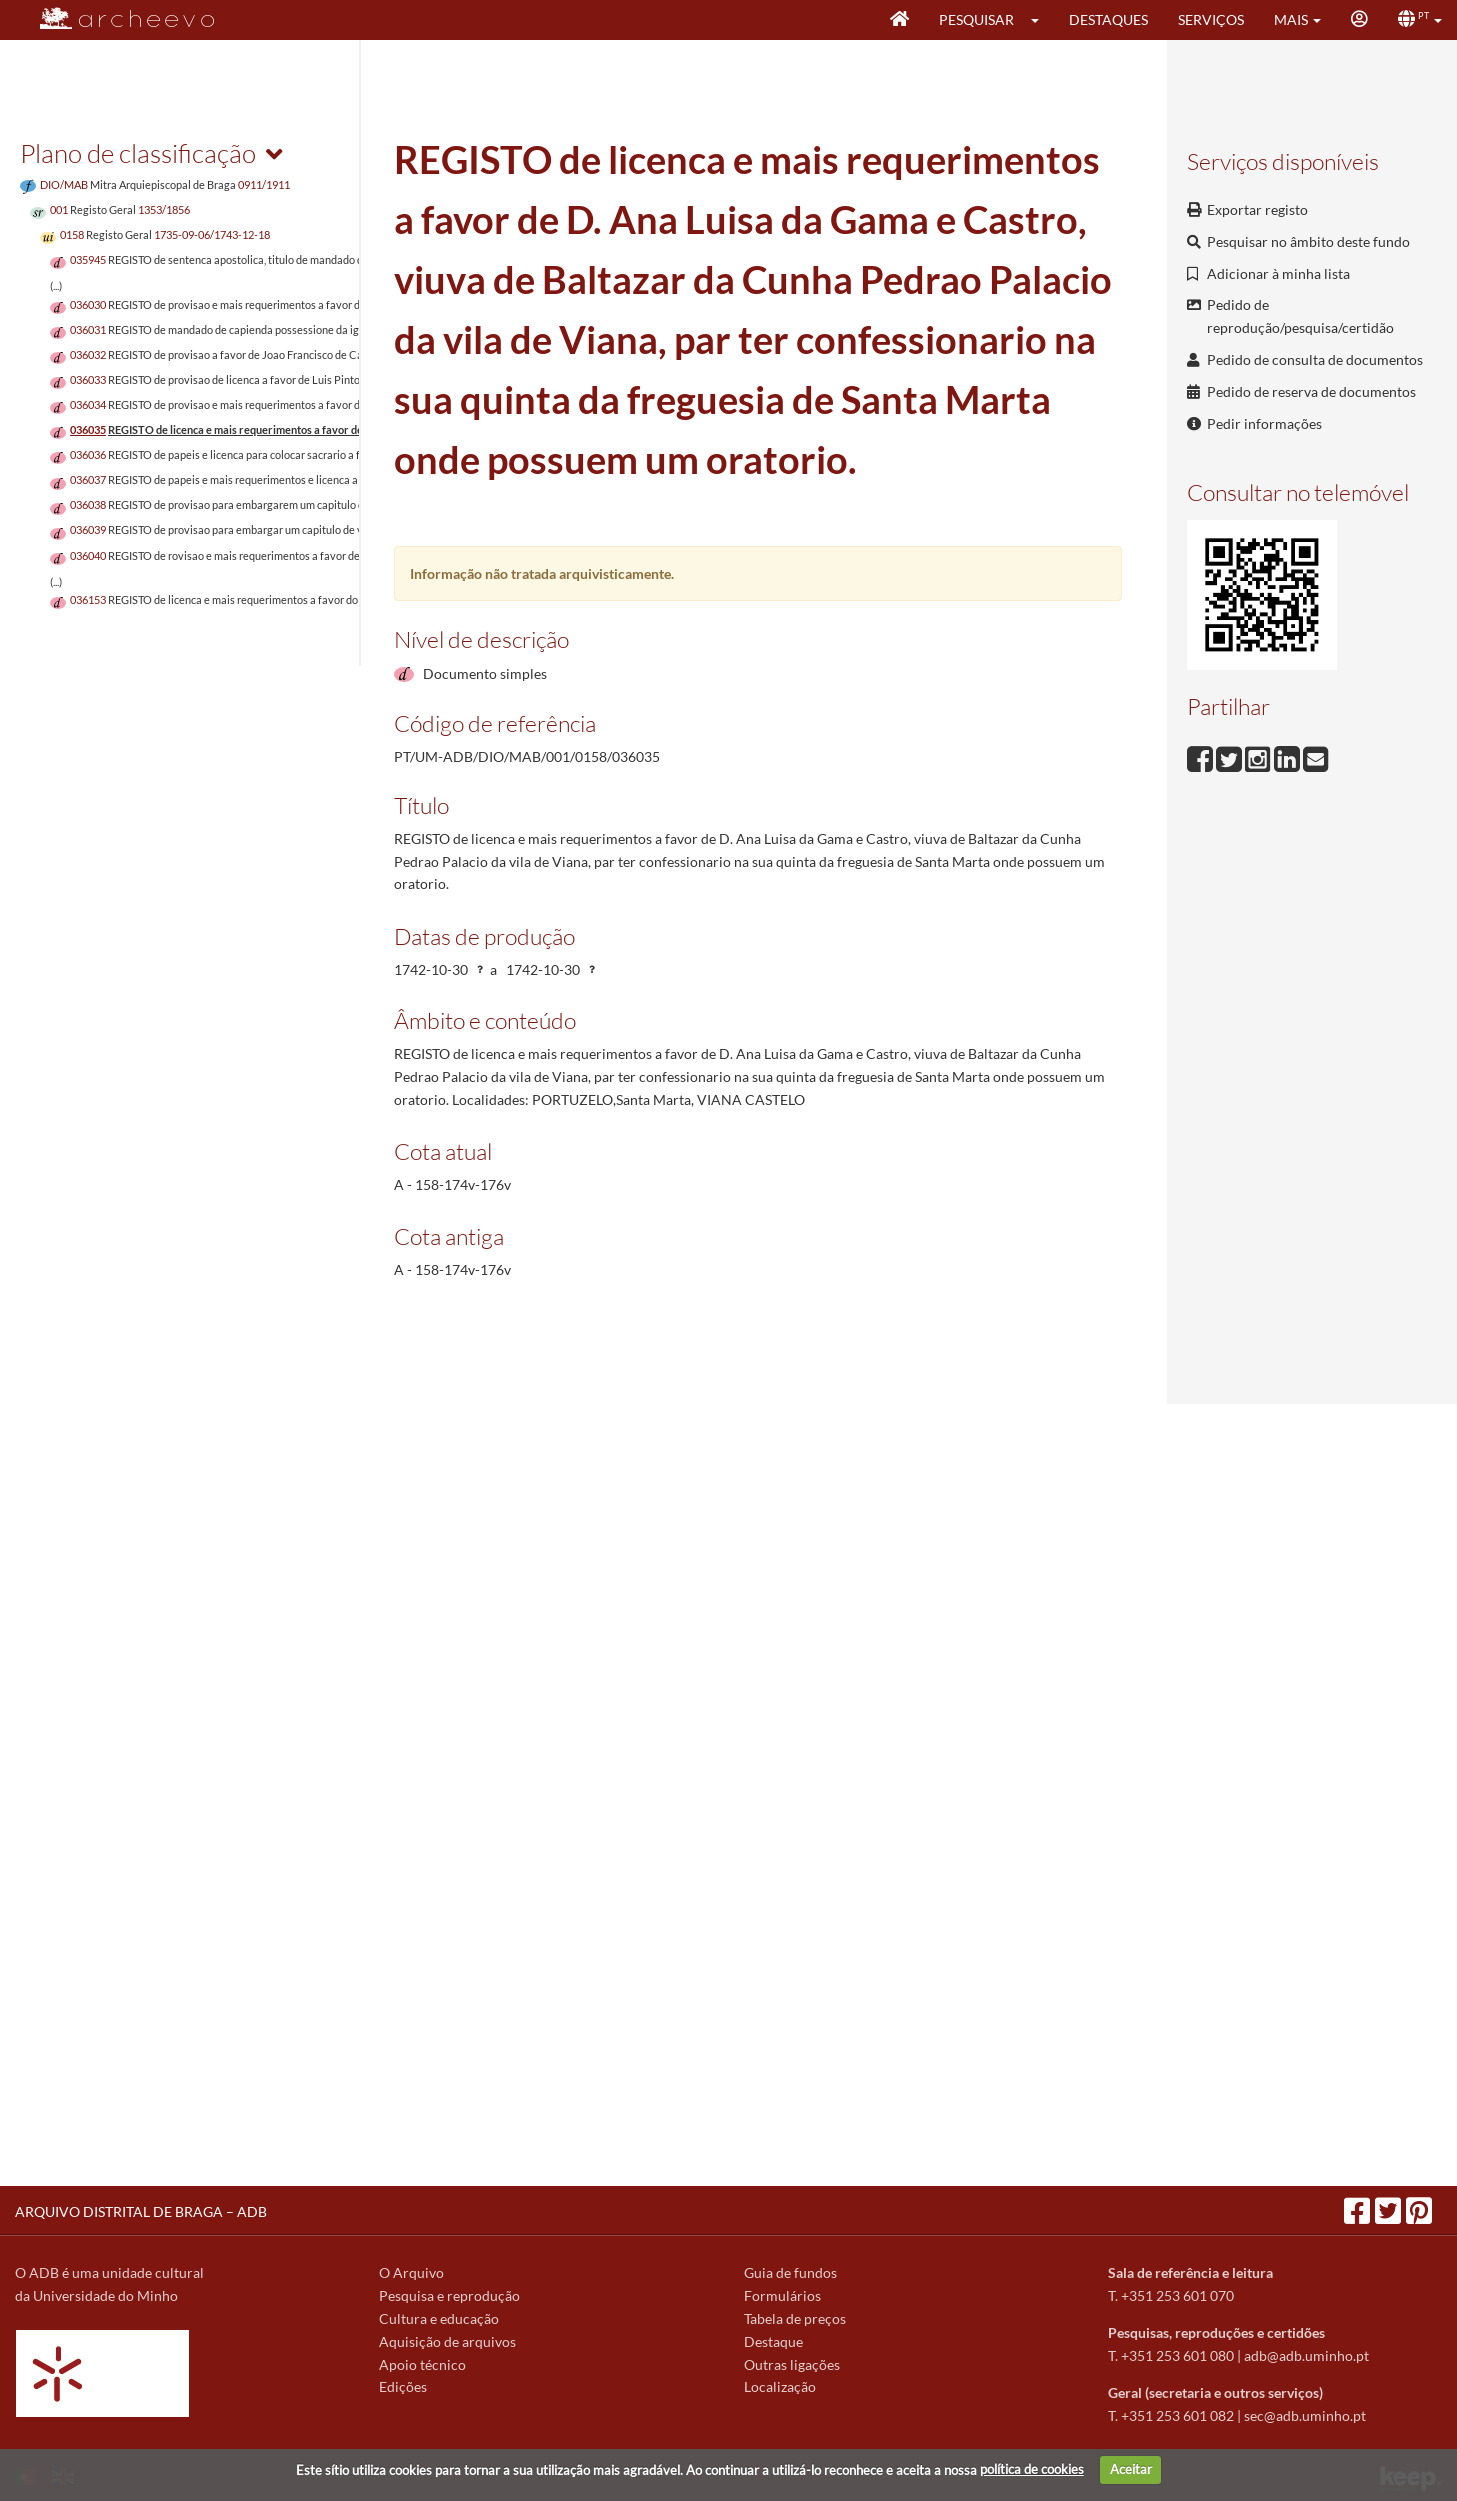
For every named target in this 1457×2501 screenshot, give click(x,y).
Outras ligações (792, 2364)
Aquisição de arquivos (447, 2341)
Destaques (1108, 19)
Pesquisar (976, 19)
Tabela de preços (795, 2318)
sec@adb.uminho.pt (1305, 2415)
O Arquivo (411, 2272)
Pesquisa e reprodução (449, 2295)
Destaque (773, 2341)
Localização (780, 2386)
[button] (1041, 20)
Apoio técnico (422, 2364)
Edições (403, 2386)
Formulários (782, 2295)
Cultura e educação (439, 2318)
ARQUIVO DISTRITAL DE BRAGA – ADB (141, 2211)
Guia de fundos (790, 2272)
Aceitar (1131, 2469)
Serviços (1211, 19)
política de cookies (1032, 2469)
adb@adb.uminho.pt (1306, 2355)
